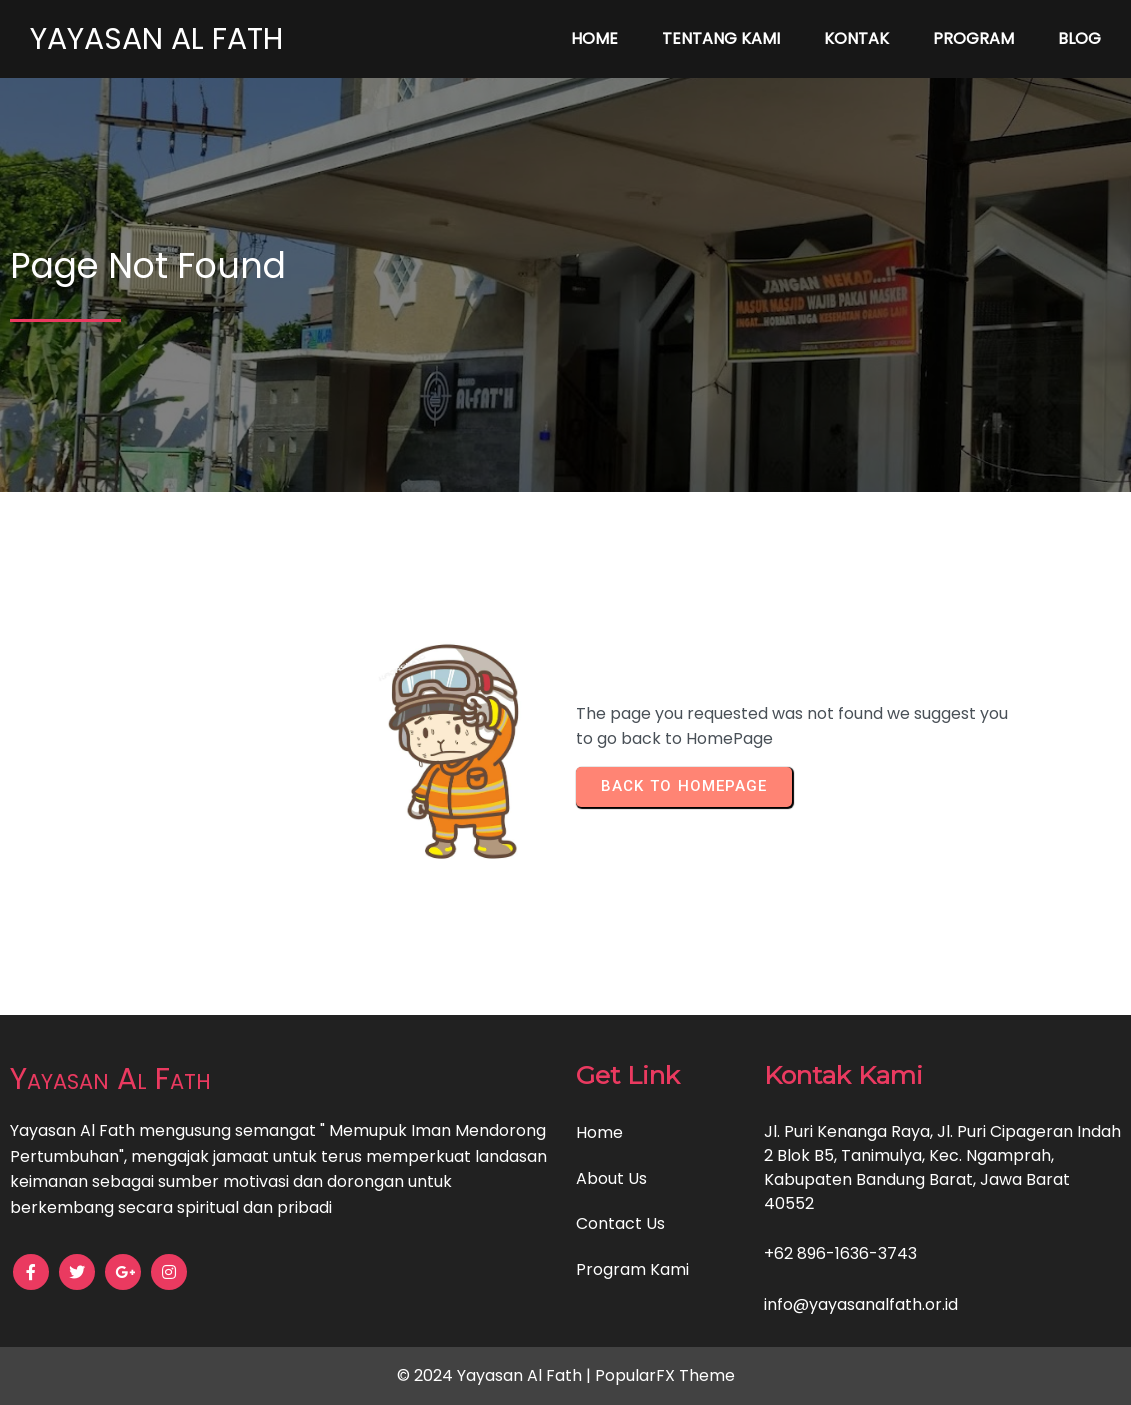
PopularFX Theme (665, 1375)
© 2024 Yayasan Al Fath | (496, 1375)
